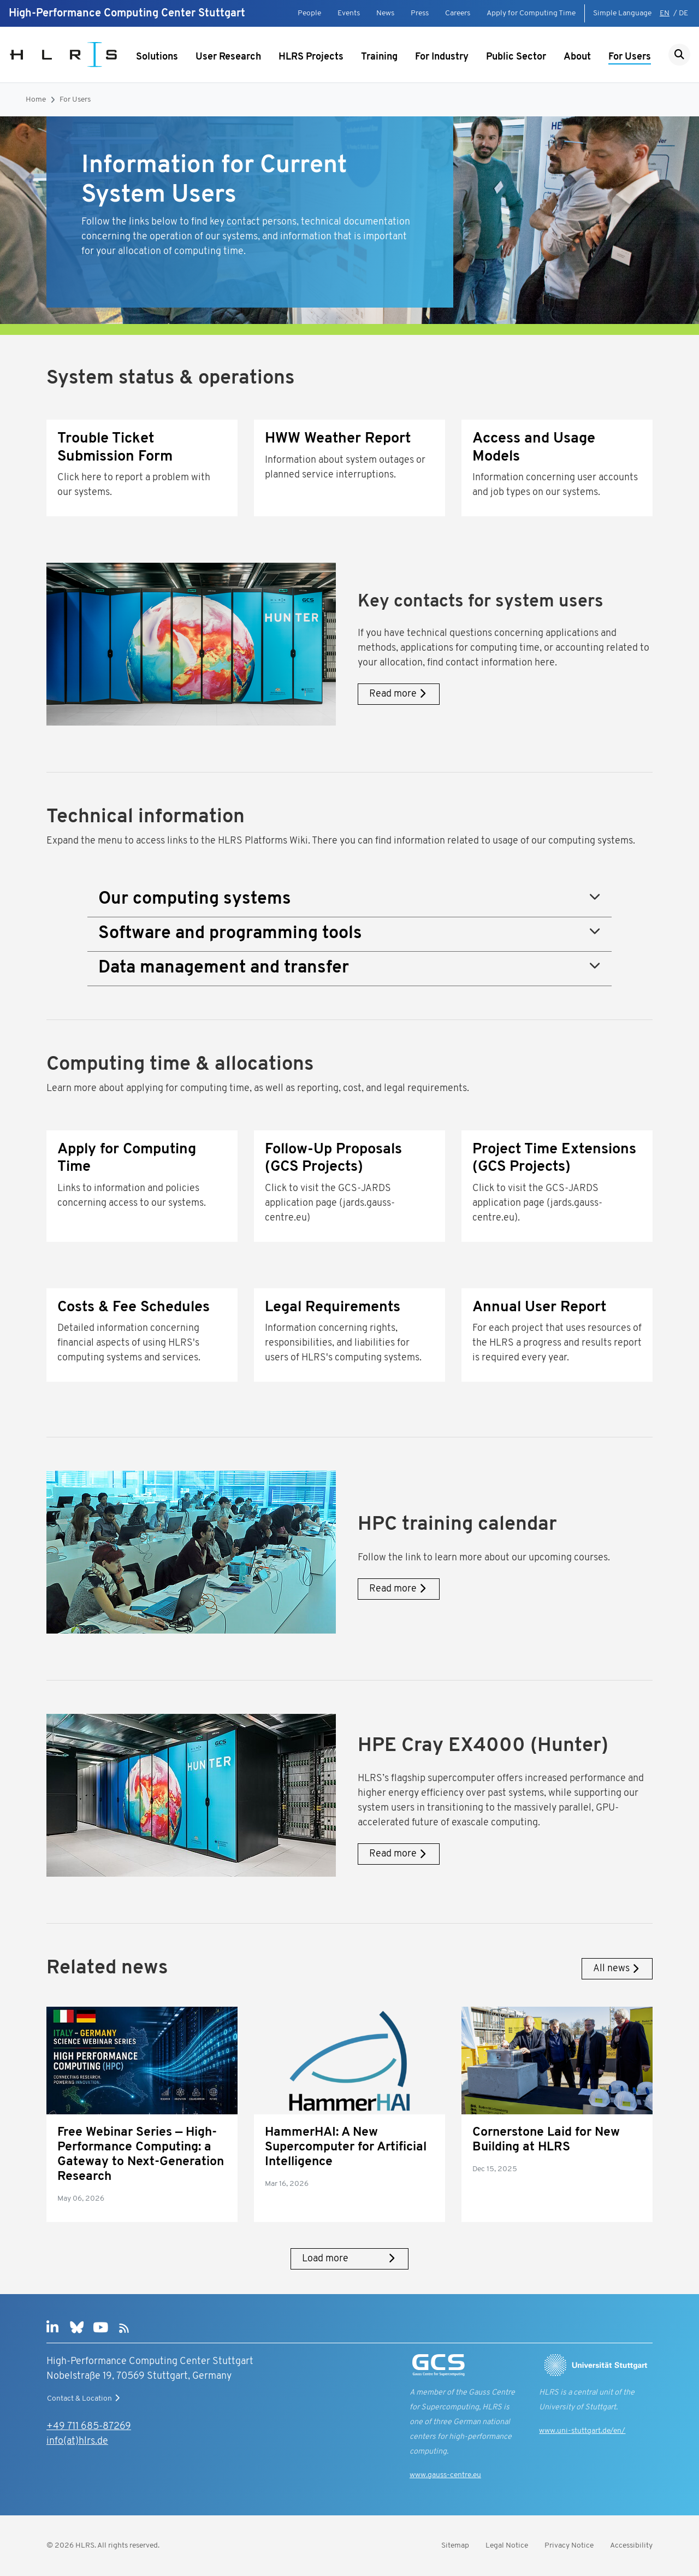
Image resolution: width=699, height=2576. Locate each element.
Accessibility (631, 2546)
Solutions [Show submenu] (157, 57)
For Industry (442, 57)
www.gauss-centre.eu (445, 2475)
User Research (228, 57)
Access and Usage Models (533, 448)
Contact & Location (84, 2398)
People (309, 13)
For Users (629, 57)
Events (348, 13)
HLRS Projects (311, 57)
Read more (398, 694)
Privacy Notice (569, 2546)
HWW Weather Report (338, 439)
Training (379, 57)
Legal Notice (506, 2546)
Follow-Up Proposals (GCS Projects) (333, 1158)
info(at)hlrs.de (77, 2441)
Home (36, 100)
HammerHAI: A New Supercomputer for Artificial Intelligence (345, 2147)
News (385, 13)
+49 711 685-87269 (88, 2426)
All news (617, 1969)
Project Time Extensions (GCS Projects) (554, 1158)
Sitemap (455, 2546)
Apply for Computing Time (531, 13)
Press (420, 13)
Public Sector (516, 57)
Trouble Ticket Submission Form (115, 448)
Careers (457, 13)
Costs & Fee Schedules (133, 1307)
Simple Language (622, 13)
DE (683, 13)
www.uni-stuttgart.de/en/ (582, 2431)
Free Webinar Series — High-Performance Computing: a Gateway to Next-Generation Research (140, 2154)
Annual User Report (539, 1307)
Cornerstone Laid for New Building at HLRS (546, 2140)
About (577, 57)
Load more (349, 2259)
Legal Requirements (332, 1307)
